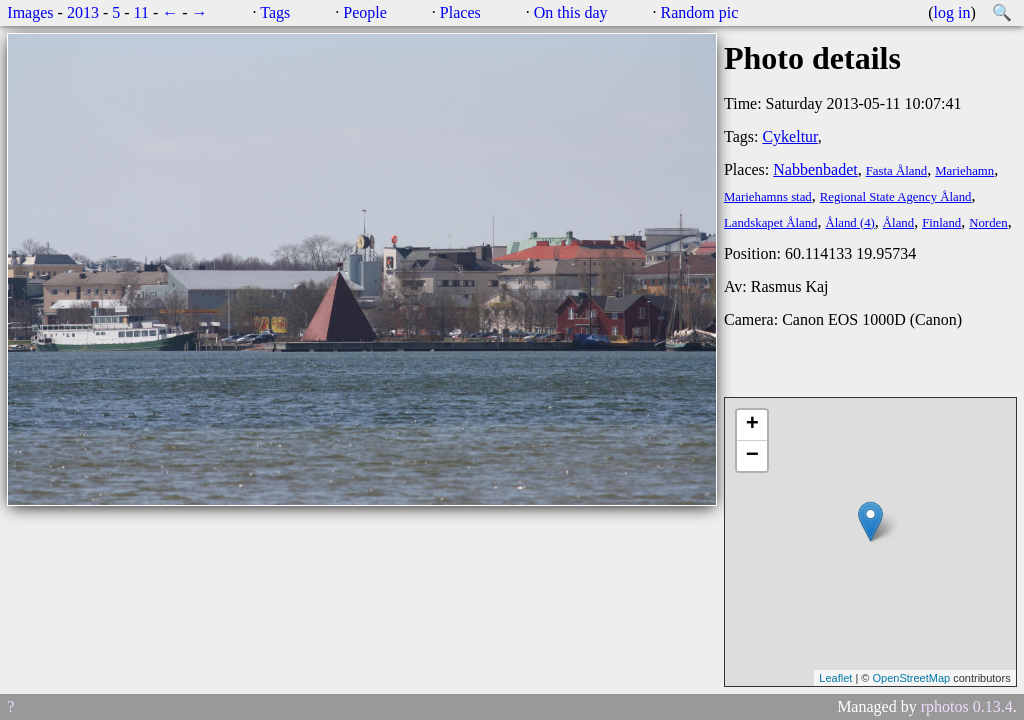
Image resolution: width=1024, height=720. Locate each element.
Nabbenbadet (815, 169)
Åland (898, 223)
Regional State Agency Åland (896, 197)
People (365, 12)
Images (30, 12)
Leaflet (835, 678)
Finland (941, 223)
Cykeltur (789, 136)
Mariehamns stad (768, 197)
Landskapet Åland (770, 223)
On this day (571, 12)
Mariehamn (964, 171)
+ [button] (752, 425)
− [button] (752, 456)
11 (141, 12)
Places (460, 12)
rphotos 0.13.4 (967, 706)
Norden (988, 223)
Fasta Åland (897, 171)
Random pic (700, 12)
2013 (83, 12)
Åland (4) (849, 223)
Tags (275, 12)
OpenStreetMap (911, 678)
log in (952, 12)
